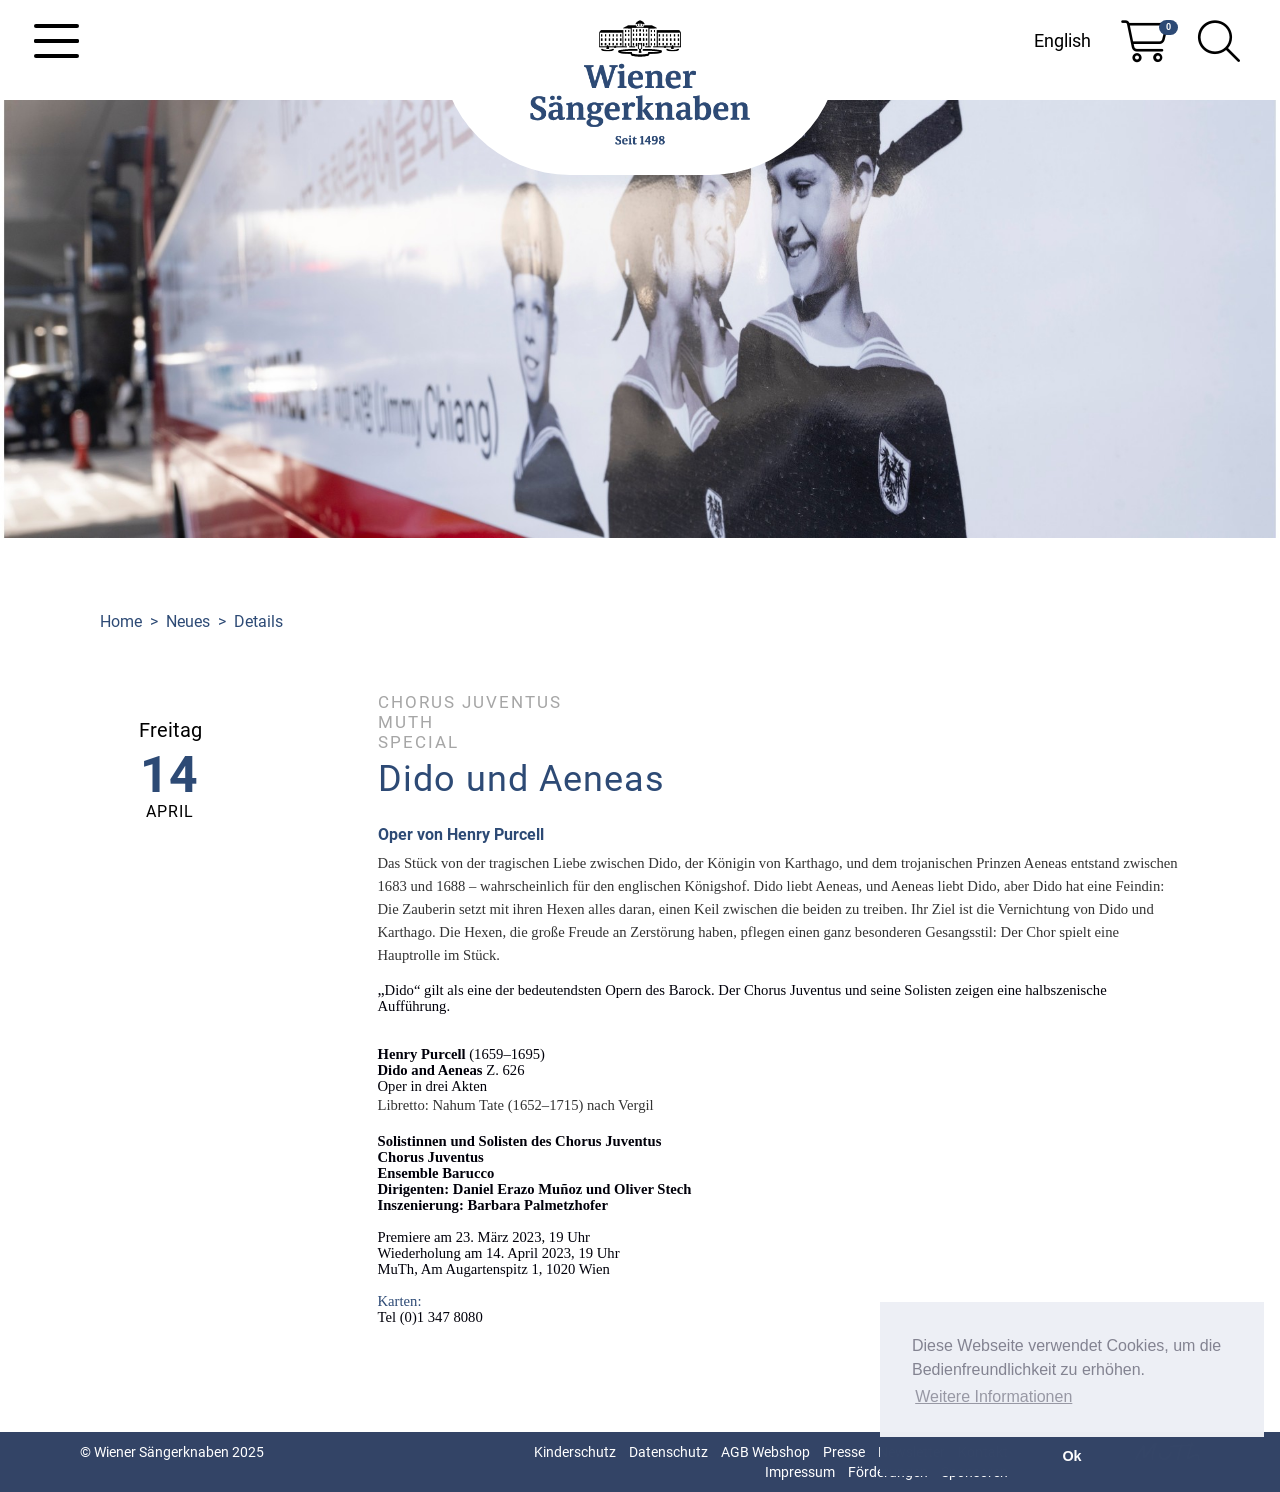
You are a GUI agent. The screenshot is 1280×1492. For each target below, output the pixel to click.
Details (258, 621)
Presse (844, 1452)
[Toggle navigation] (56, 41)
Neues (188, 621)
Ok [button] (1071, 1456)
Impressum (800, 1472)
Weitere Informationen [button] (993, 1396)
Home (121, 621)
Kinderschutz (575, 1452)
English (1062, 40)
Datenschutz (668, 1452)
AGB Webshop (765, 1452)
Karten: (400, 1301)
